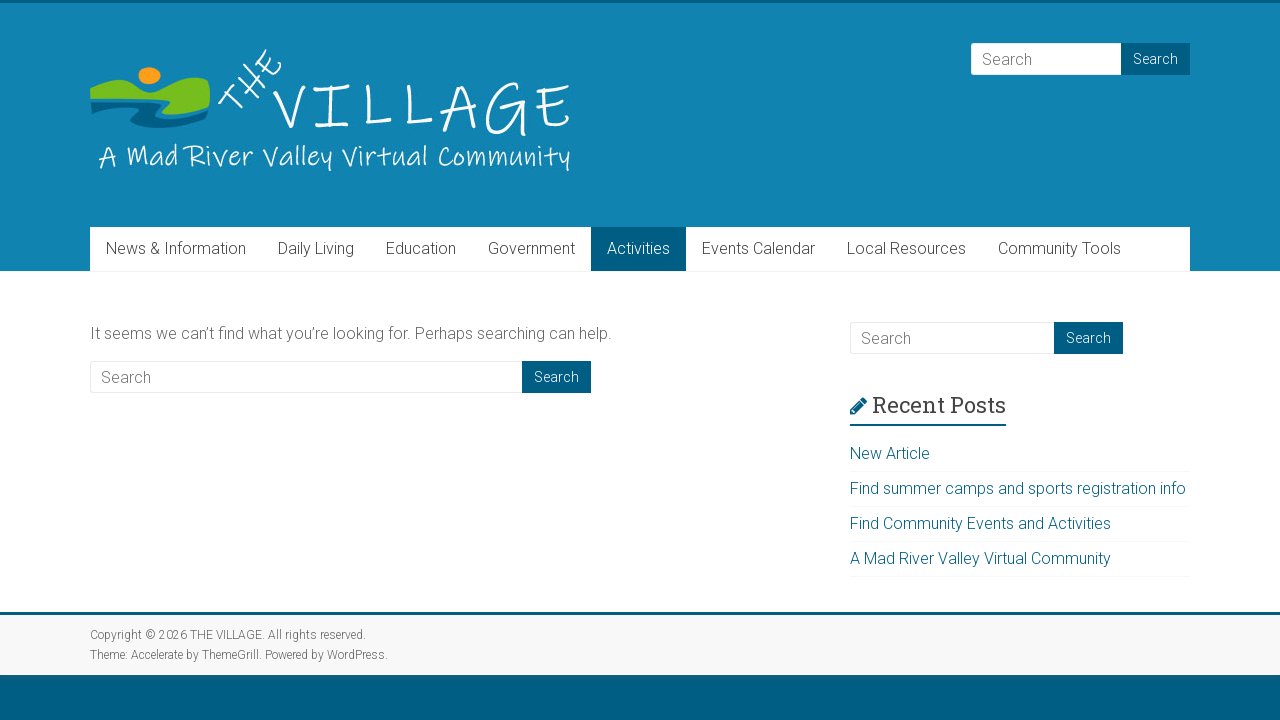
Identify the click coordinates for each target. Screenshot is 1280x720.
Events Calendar (758, 248)
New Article (890, 453)
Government (531, 248)
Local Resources (906, 248)
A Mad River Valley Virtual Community (980, 558)
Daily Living (316, 248)
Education (421, 248)
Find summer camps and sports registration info (1018, 488)
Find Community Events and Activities (980, 523)
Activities (638, 248)
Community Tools (1059, 248)
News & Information (176, 248)
